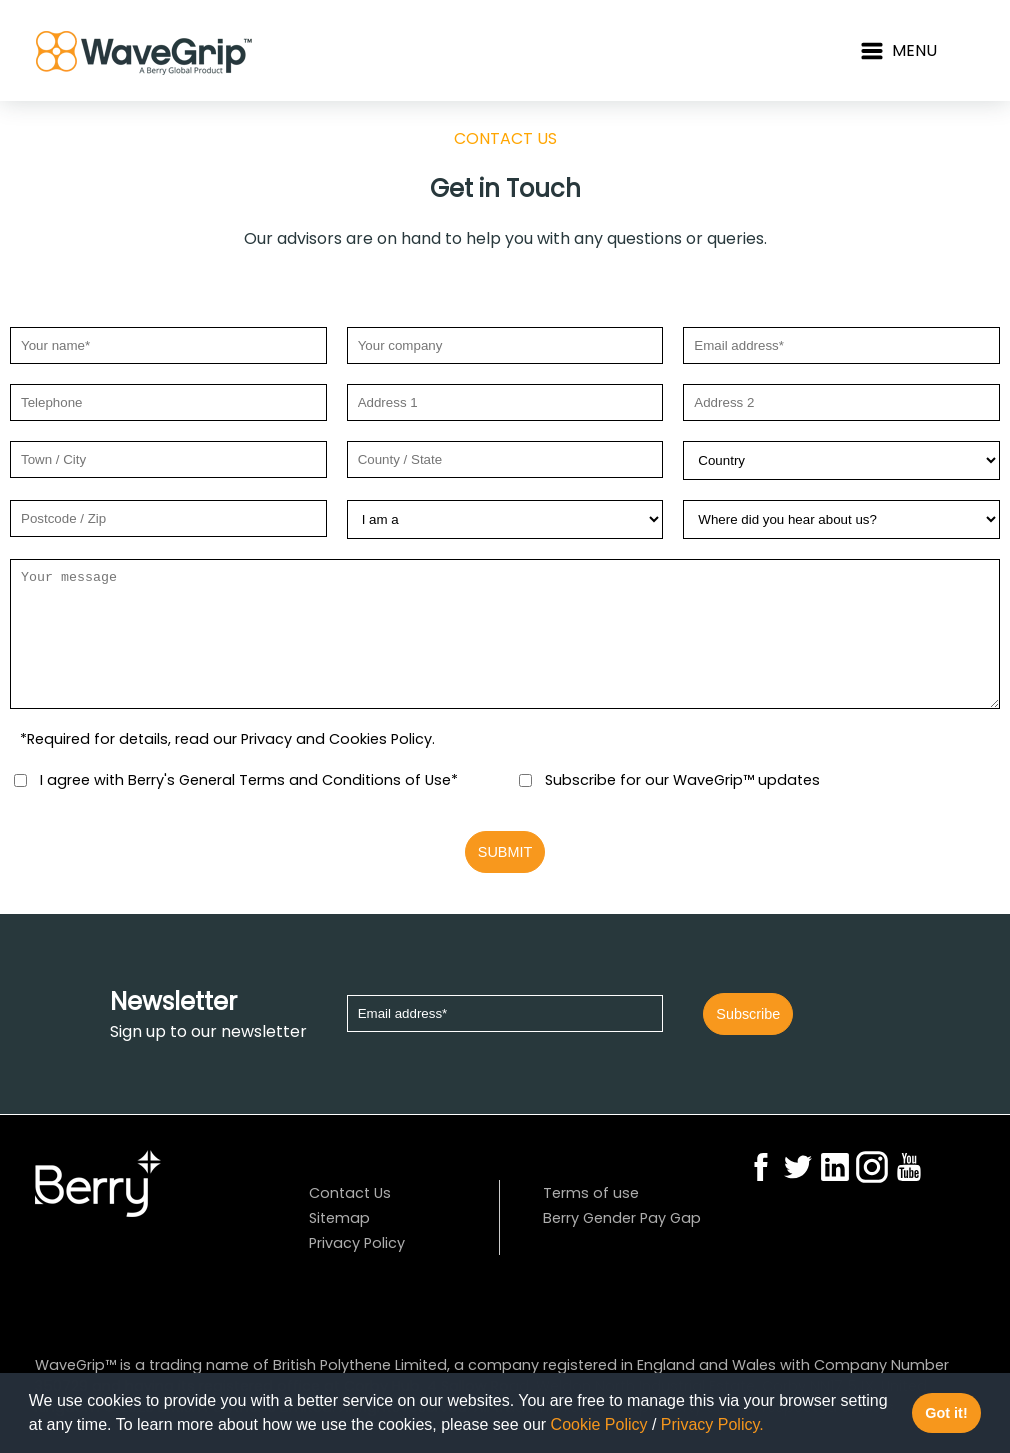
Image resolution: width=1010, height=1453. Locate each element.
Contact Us (349, 1193)
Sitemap (339, 1218)
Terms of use (589, 1193)
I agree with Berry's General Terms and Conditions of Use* (246, 780)
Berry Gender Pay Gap (622, 1218)
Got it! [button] (946, 1413)
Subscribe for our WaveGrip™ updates (681, 780)
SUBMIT (505, 852)
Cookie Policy (599, 1424)
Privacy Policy (357, 1243)
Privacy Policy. (712, 1424)
